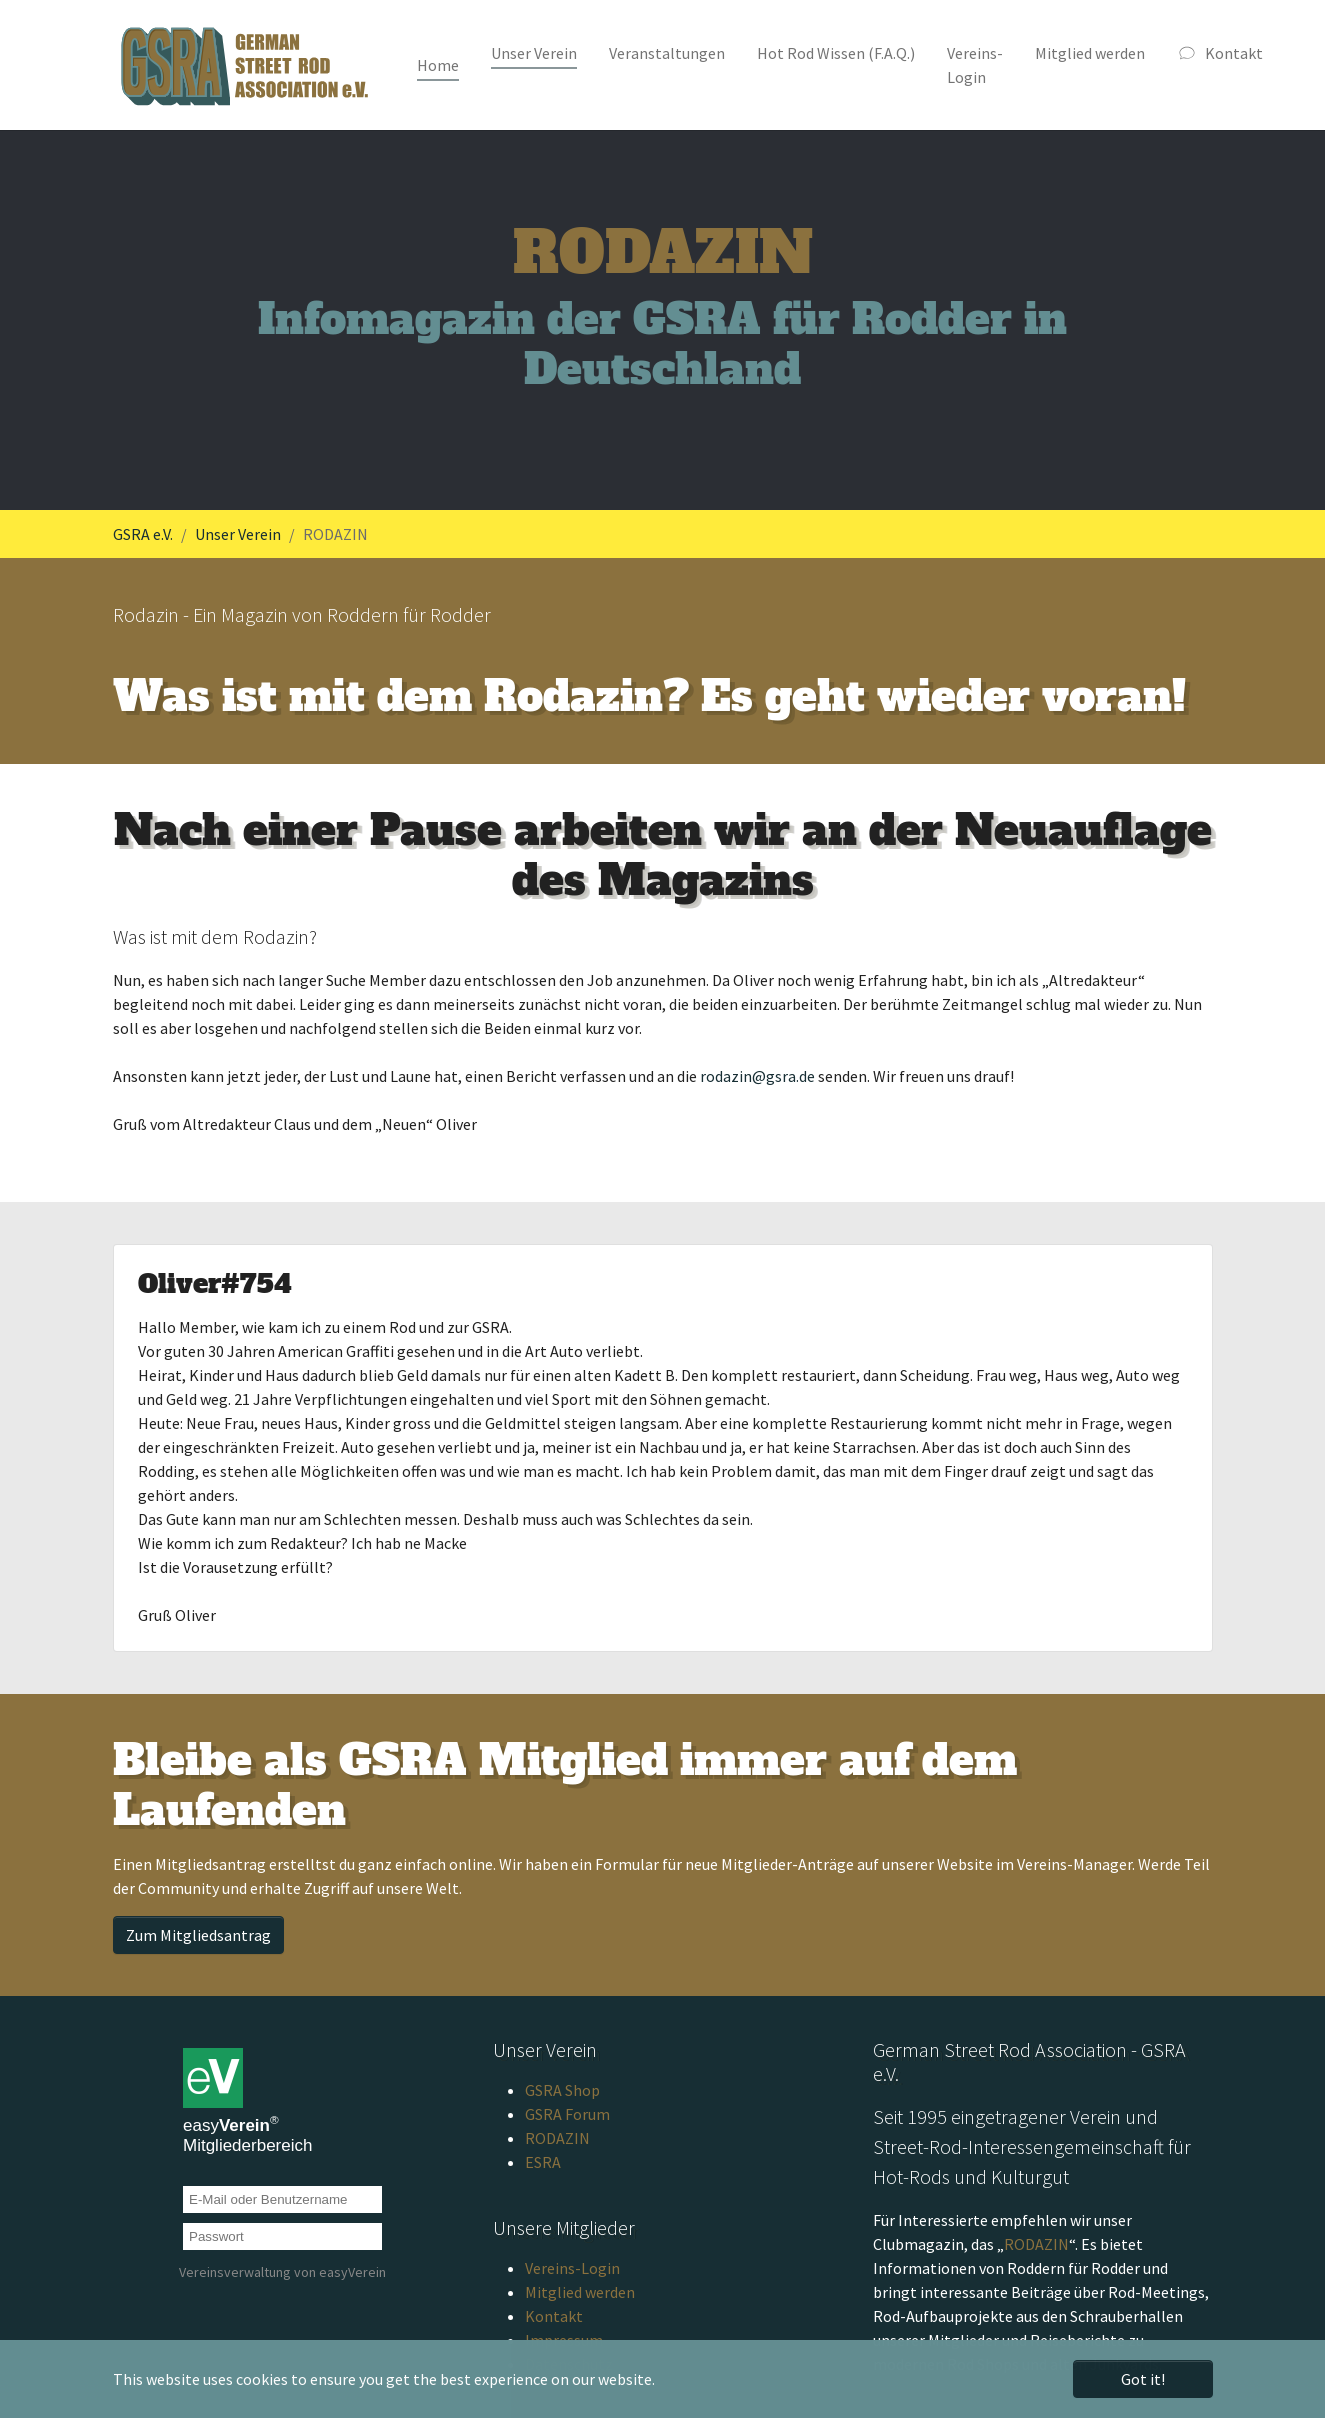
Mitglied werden (580, 2292)
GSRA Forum (567, 2114)
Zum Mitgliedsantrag (198, 1935)
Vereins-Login (572, 2268)
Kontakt (554, 2316)
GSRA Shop (562, 2090)
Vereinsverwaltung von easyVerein (282, 2272)
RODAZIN (557, 2138)
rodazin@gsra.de (757, 1076)
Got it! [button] (1143, 2379)
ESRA (543, 2162)
